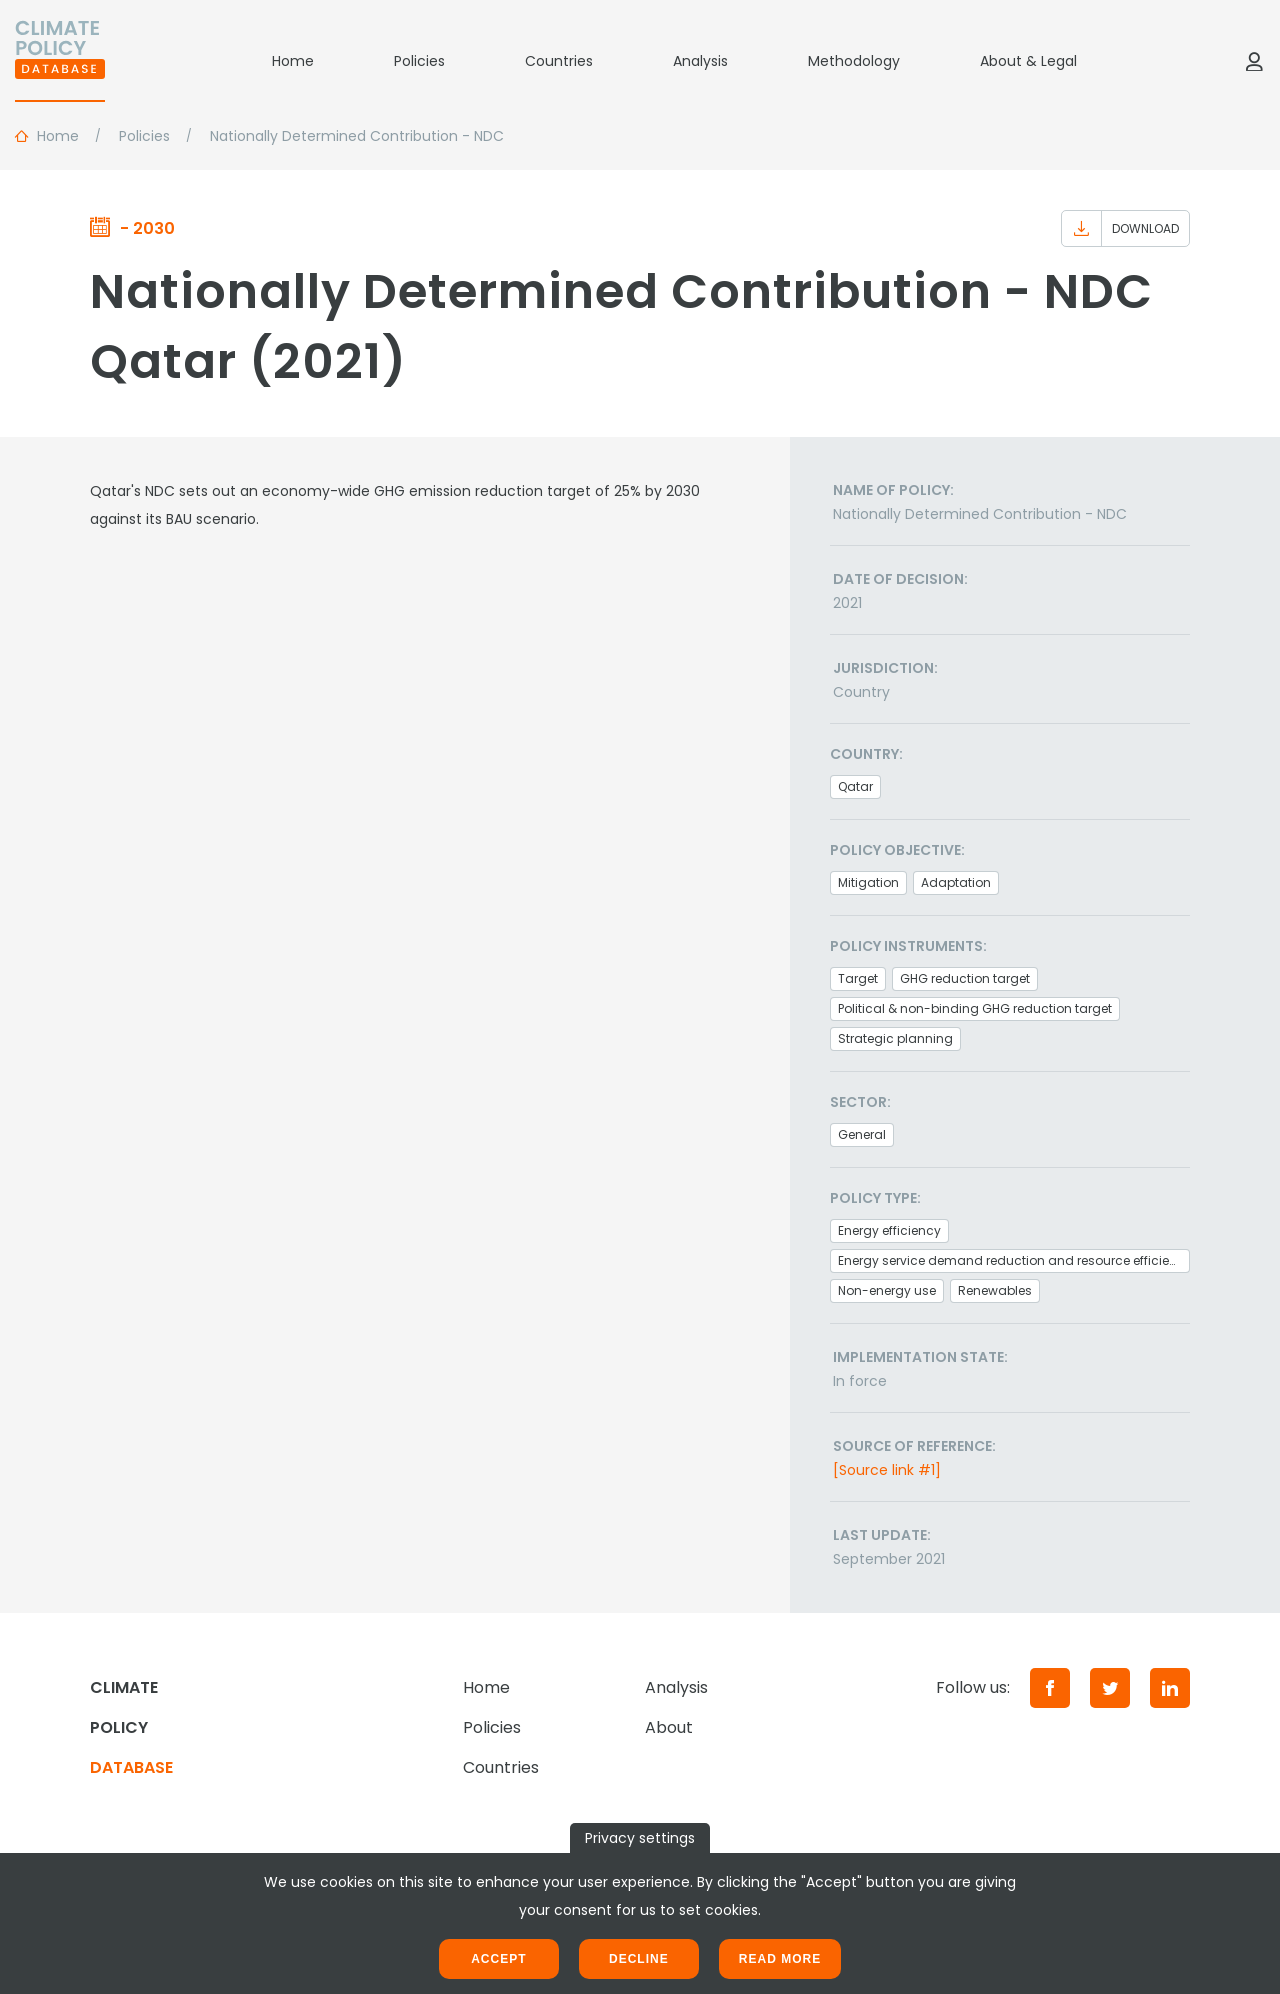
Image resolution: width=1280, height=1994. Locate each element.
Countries (559, 61)
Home (293, 61)
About (669, 1727)
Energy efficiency (889, 1230)
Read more (780, 1959)
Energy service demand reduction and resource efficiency (1014, 1260)
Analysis (700, 61)
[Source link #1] (887, 1470)
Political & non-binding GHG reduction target (975, 1008)
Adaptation (956, 882)
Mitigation (868, 882)
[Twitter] (1110, 1688)
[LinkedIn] (1170, 1688)
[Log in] (1254, 61)
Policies (419, 61)
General (862, 1134)
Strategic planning (895, 1038)
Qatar (855, 786)
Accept (498, 1959)
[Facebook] (1050, 1688)
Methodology (854, 61)
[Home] (60, 61)
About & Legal (1028, 61)
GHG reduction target (965, 978)
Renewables (995, 1290)
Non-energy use (887, 1290)
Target (858, 978)
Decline (639, 1959)
